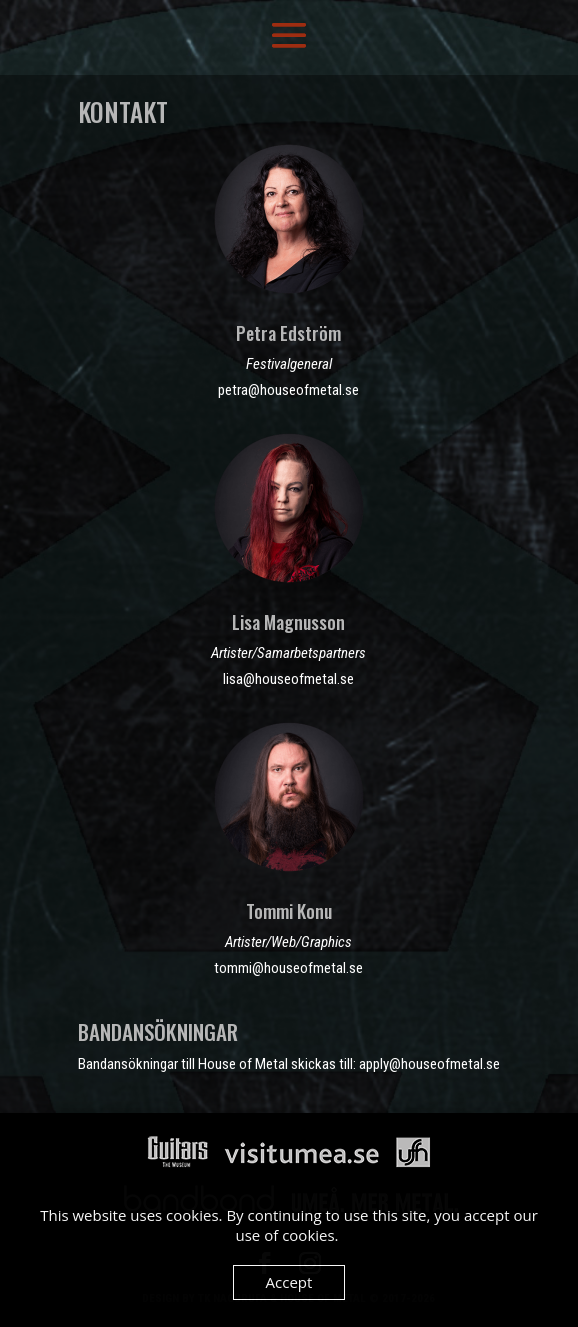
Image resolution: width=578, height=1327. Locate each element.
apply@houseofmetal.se (429, 1064)
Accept (289, 1282)
